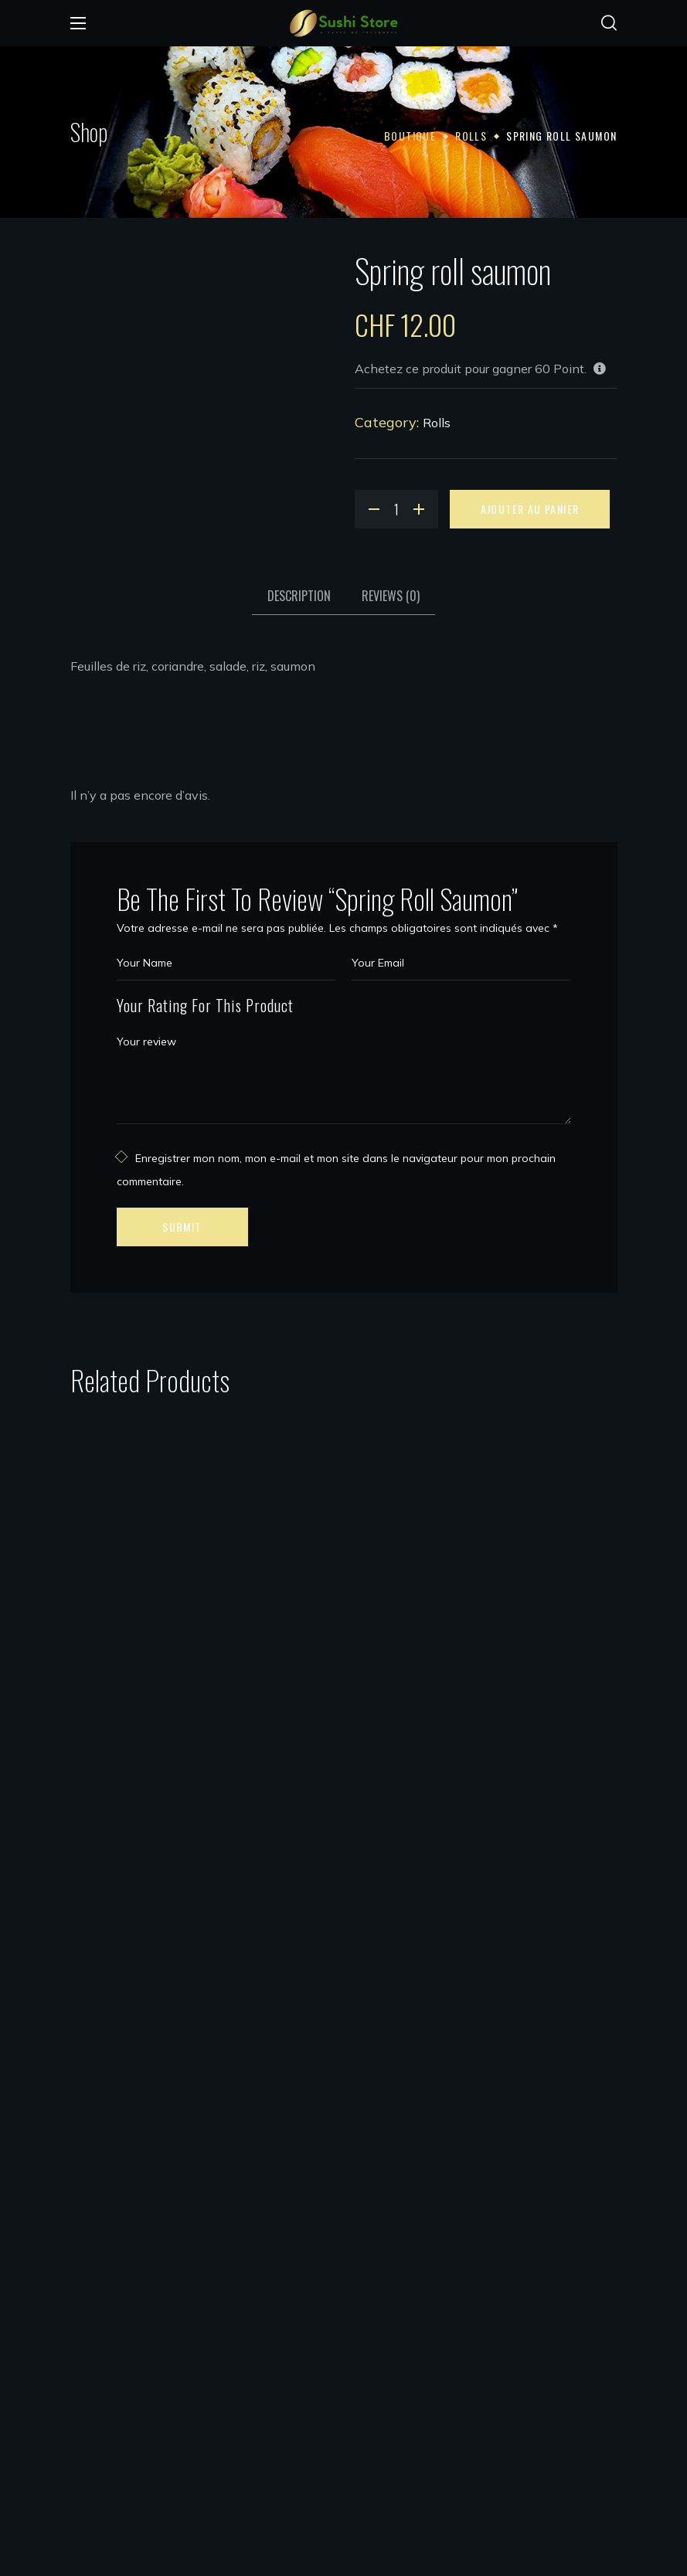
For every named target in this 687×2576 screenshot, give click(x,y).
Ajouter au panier (530, 509)
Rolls (471, 135)
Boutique (410, 135)
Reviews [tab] (391, 595)
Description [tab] (299, 595)
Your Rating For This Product (205, 1005)
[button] (609, 23)
